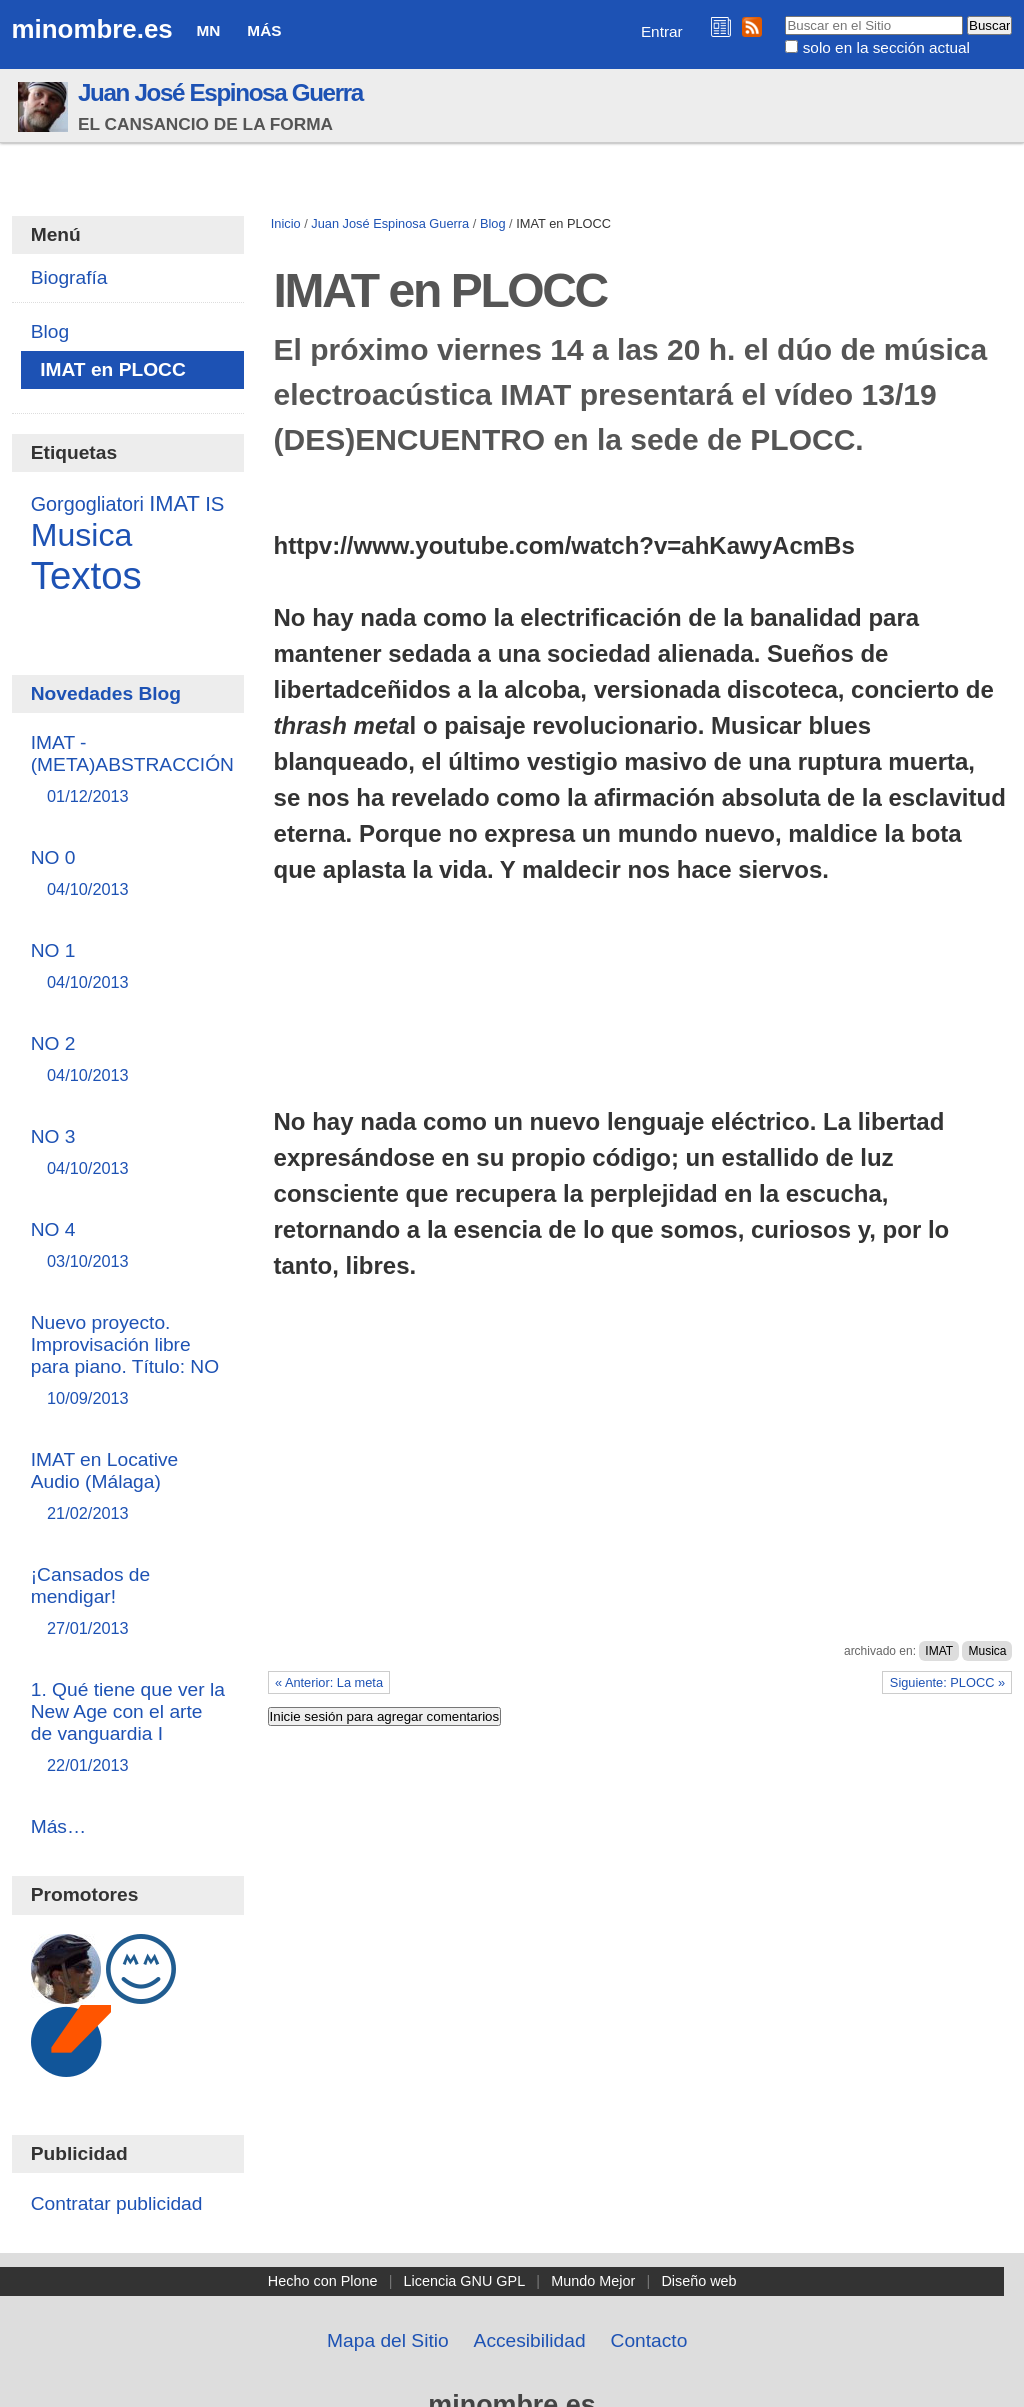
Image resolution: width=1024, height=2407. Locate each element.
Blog (493, 223)
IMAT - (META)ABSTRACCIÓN (132, 770)
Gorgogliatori (87, 504)
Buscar (784, 15)
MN (209, 30)
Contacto (649, 2340)
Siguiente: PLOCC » (947, 1682)
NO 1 (128, 967)
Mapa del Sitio (388, 2340)
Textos (86, 575)
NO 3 (128, 1153)
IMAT (939, 1651)
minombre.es (92, 29)
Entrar (662, 31)
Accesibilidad (530, 2340)
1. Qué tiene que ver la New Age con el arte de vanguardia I (128, 1728)
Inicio (286, 223)
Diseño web (698, 2281)
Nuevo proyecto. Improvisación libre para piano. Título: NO (128, 1361)
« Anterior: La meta (329, 1682)
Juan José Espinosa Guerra (220, 92)
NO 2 (128, 1060)
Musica (987, 1651)
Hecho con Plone (323, 2281)
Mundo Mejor (593, 2281)
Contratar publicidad (117, 2203)
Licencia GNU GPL (465, 2281)
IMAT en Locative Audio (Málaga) (128, 1487)
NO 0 (128, 874)
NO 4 (128, 1246)
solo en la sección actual (886, 47)
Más (264, 30)
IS (214, 504)
